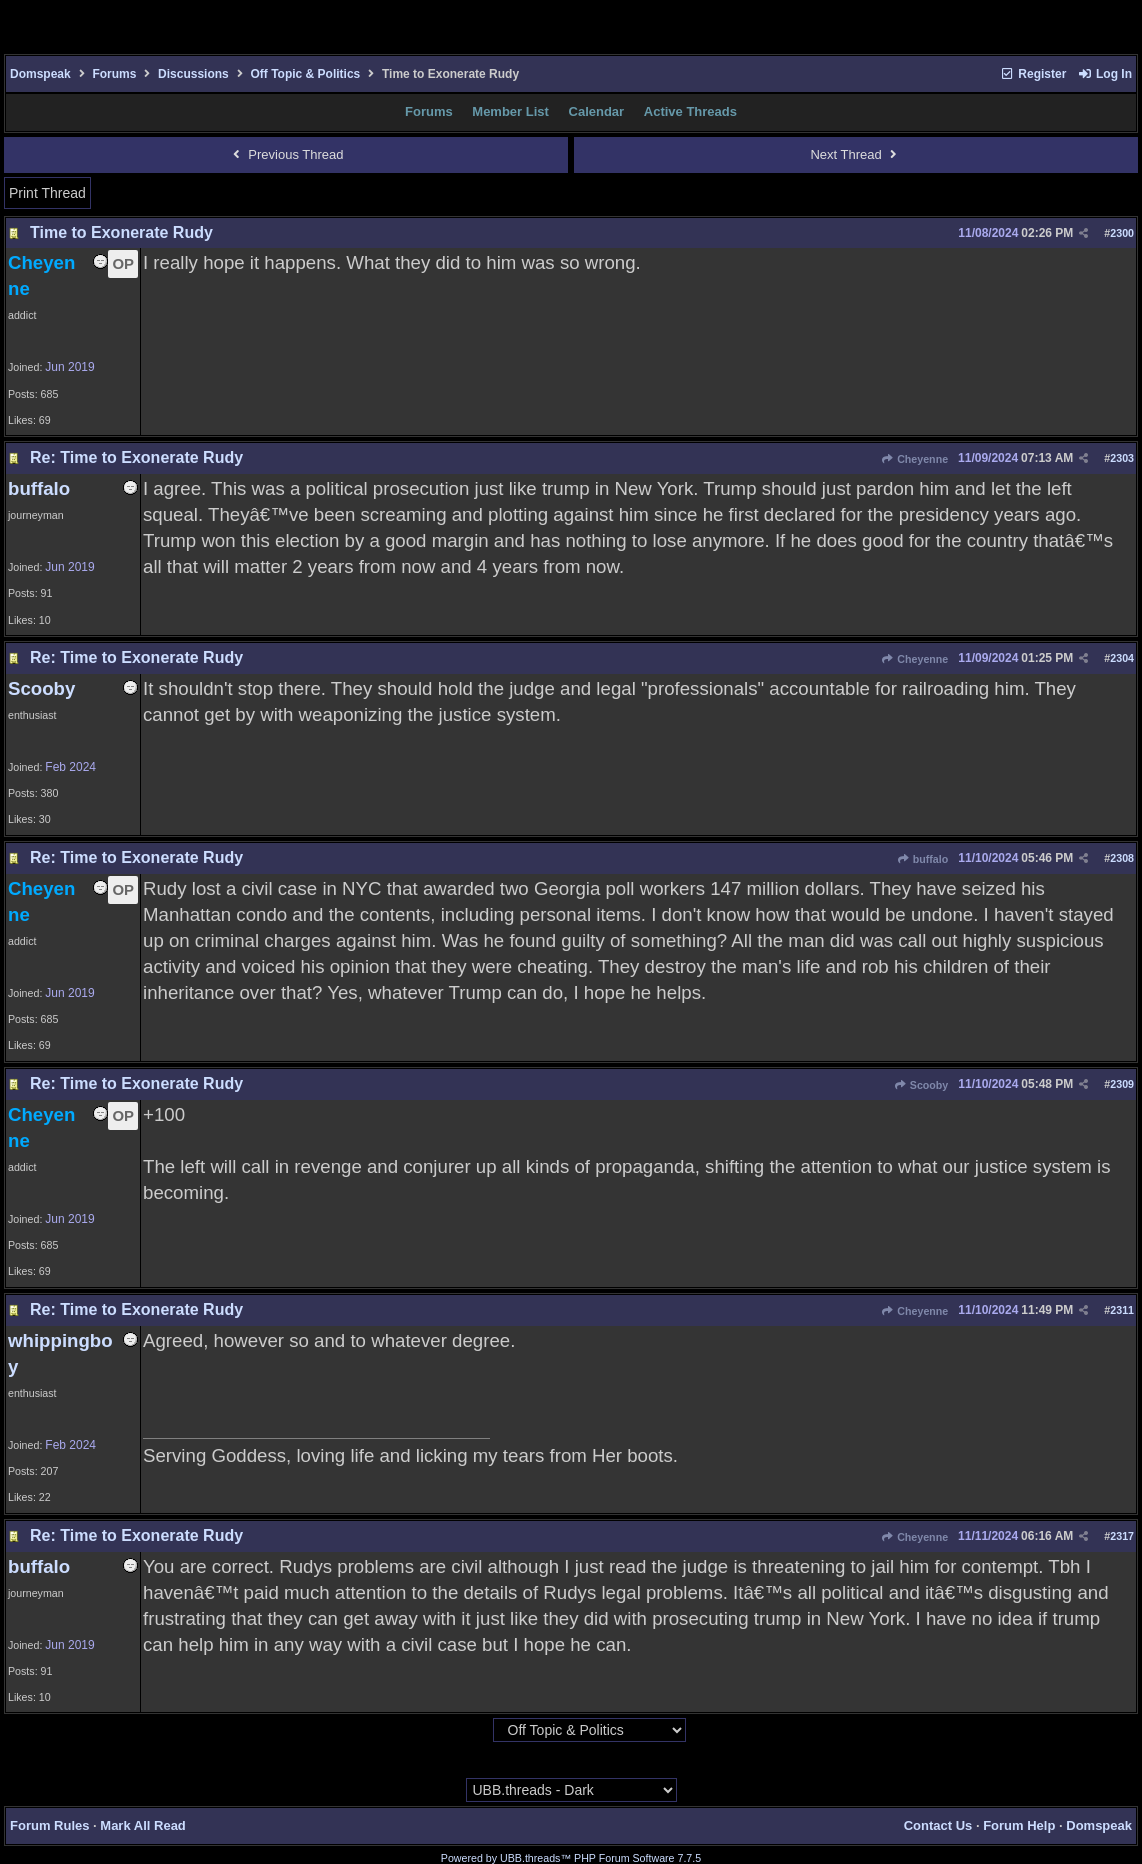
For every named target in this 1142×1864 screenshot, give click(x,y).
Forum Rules (49, 1825)
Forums (114, 74)
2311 (1122, 1310)
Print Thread (47, 193)
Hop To (473, 1731)
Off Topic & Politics (305, 74)
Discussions (193, 74)
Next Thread (855, 154)
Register (1033, 74)
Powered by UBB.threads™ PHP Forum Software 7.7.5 (571, 1858)
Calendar (597, 111)
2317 (1122, 1536)
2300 (1122, 233)
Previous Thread (285, 154)
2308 (1122, 858)
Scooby (921, 1085)
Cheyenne (914, 459)
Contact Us (938, 1825)
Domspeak (40, 74)
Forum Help (1019, 1825)
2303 (1122, 458)
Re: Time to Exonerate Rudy (136, 457)
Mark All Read (143, 1825)
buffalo (922, 859)
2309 (1122, 1084)
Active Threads (690, 111)
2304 (1122, 658)
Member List (510, 111)
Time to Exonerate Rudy (121, 232)
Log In (1105, 74)
